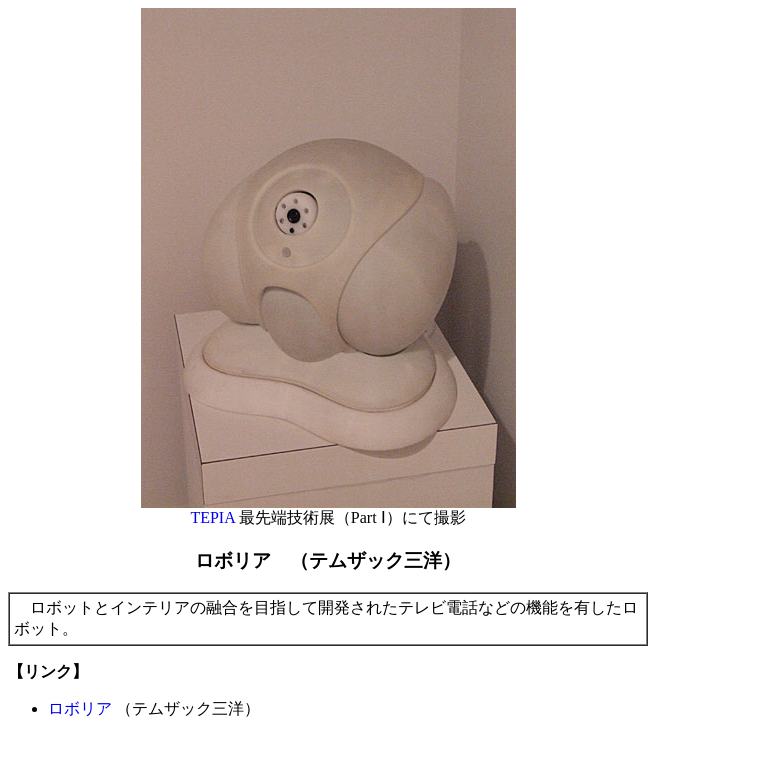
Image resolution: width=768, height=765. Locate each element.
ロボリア (80, 708)
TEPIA (212, 517)
